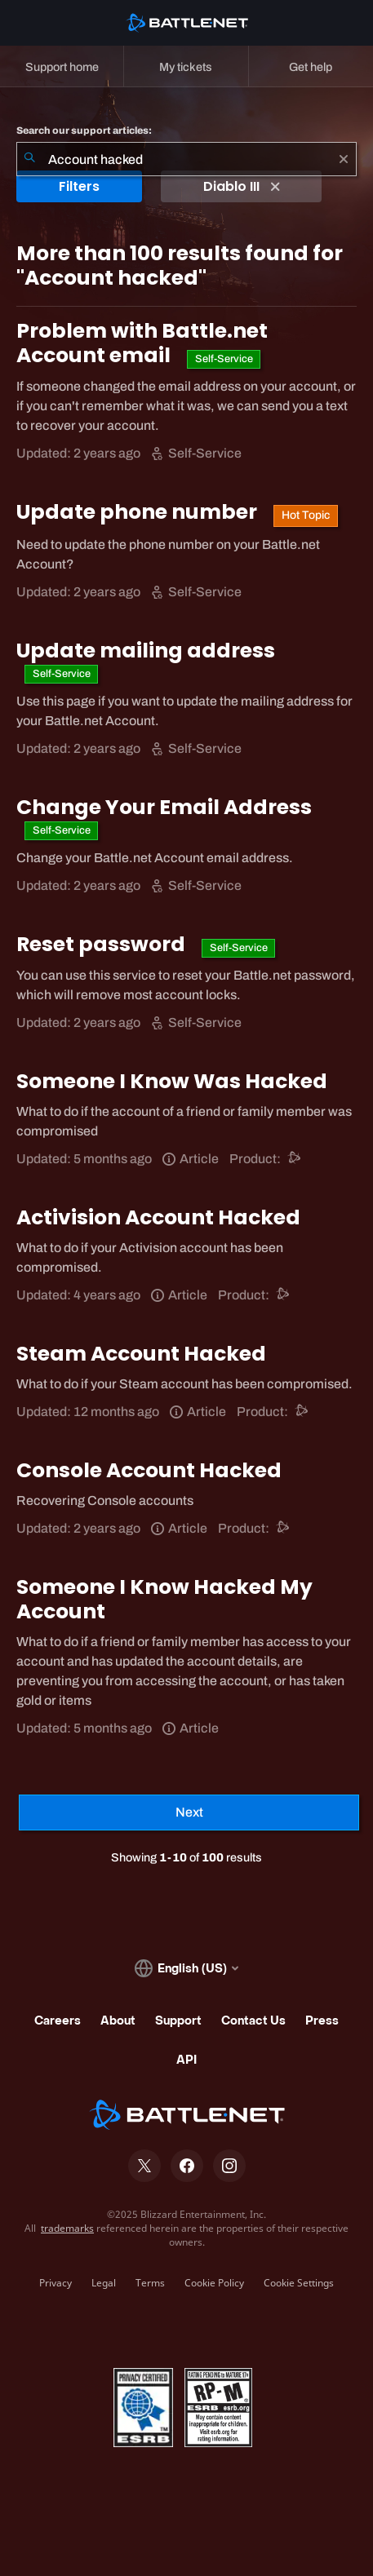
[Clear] (344, 159)
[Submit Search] (29, 159)
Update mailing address (145, 650)
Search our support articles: (84, 130)
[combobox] (186, 159)
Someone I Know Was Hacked (171, 1081)
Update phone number (138, 512)
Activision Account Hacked (158, 1217)
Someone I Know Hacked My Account (164, 1599)
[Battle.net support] (295, 1159)
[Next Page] (189, 1812)
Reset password (102, 944)
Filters (79, 186)
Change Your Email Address (164, 807)
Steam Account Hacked (141, 1353)
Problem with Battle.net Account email (142, 343)
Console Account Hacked (149, 1470)
